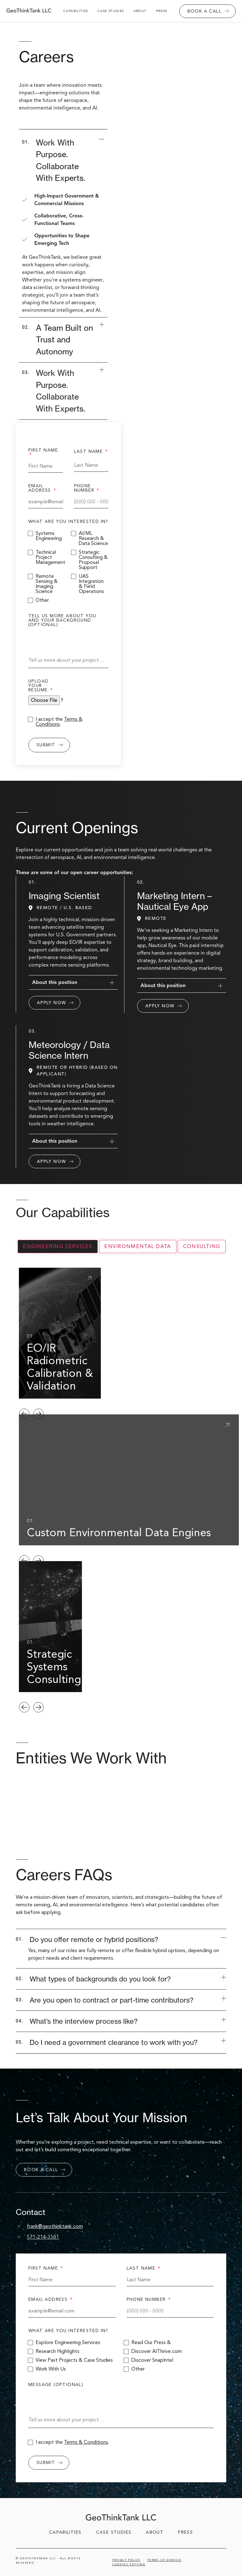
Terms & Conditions (59, 722)
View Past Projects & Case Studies (74, 2360)
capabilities (75, 11)
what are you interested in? (68, 521)
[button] (24, 1413)
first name (43, 450)
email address (40, 488)
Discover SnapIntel (152, 2360)
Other (42, 600)
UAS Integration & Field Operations (91, 584)
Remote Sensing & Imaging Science (47, 584)
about (140, 11)
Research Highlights (57, 2351)
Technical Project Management (50, 557)
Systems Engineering (49, 536)
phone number (85, 488)
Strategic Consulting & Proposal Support (93, 560)
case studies (111, 11)
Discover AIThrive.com (156, 2351)
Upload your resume (38, 686)
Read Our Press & (151, 2342)
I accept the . (59, 722)
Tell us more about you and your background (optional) (62, 621)
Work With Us (51, 2369)
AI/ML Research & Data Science (93, 538)
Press (161, 11)
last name (89, 451)
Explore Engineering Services (68, 2342)
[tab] (58, 1246)
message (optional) (55, 2385)
